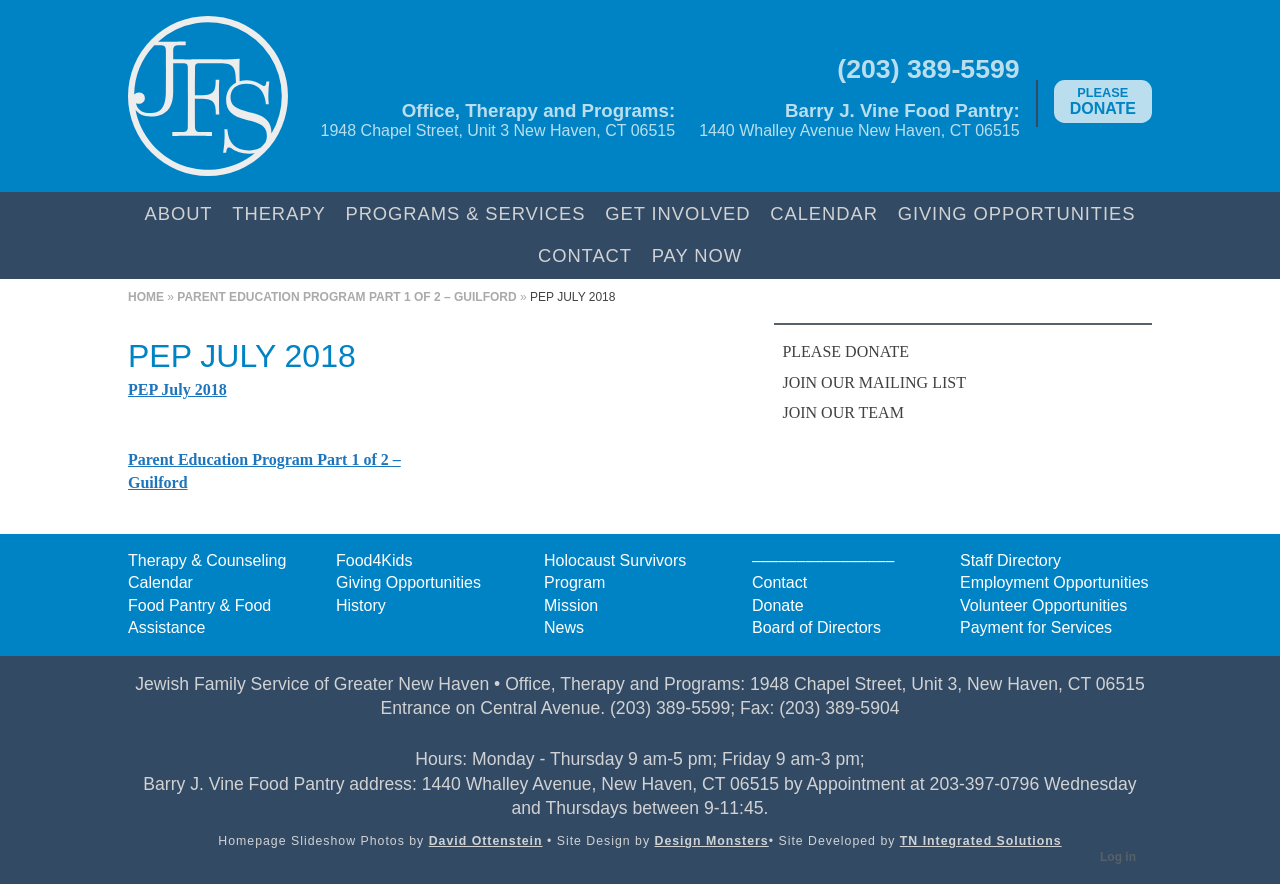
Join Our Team (842, 412)
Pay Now (697, 255)
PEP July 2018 (177, 389)
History (361, 605)
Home (146, 297)
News (564, 627)
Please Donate (845, 351)
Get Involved (677, 213)
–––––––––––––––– (823, 560)
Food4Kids (374, 560)
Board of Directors (816, 627)
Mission (571, 605)
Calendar (824, 213)
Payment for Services (1036, 627)
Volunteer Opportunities (1043, 605)
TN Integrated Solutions (981, 841)
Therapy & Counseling (207, 560)
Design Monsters (712, 841)
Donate (1103, 101)
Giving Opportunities (1017, 213)
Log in (1118, 857)
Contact (585, 255)
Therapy (278, 213)
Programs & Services (465, 213)
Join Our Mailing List (874, 382)
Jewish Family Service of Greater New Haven (208, 96)
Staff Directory (1010, 560)
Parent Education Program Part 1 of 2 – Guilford (346, 297)
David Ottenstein (486, 841)
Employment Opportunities (1054, 582)
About (179, 213)
